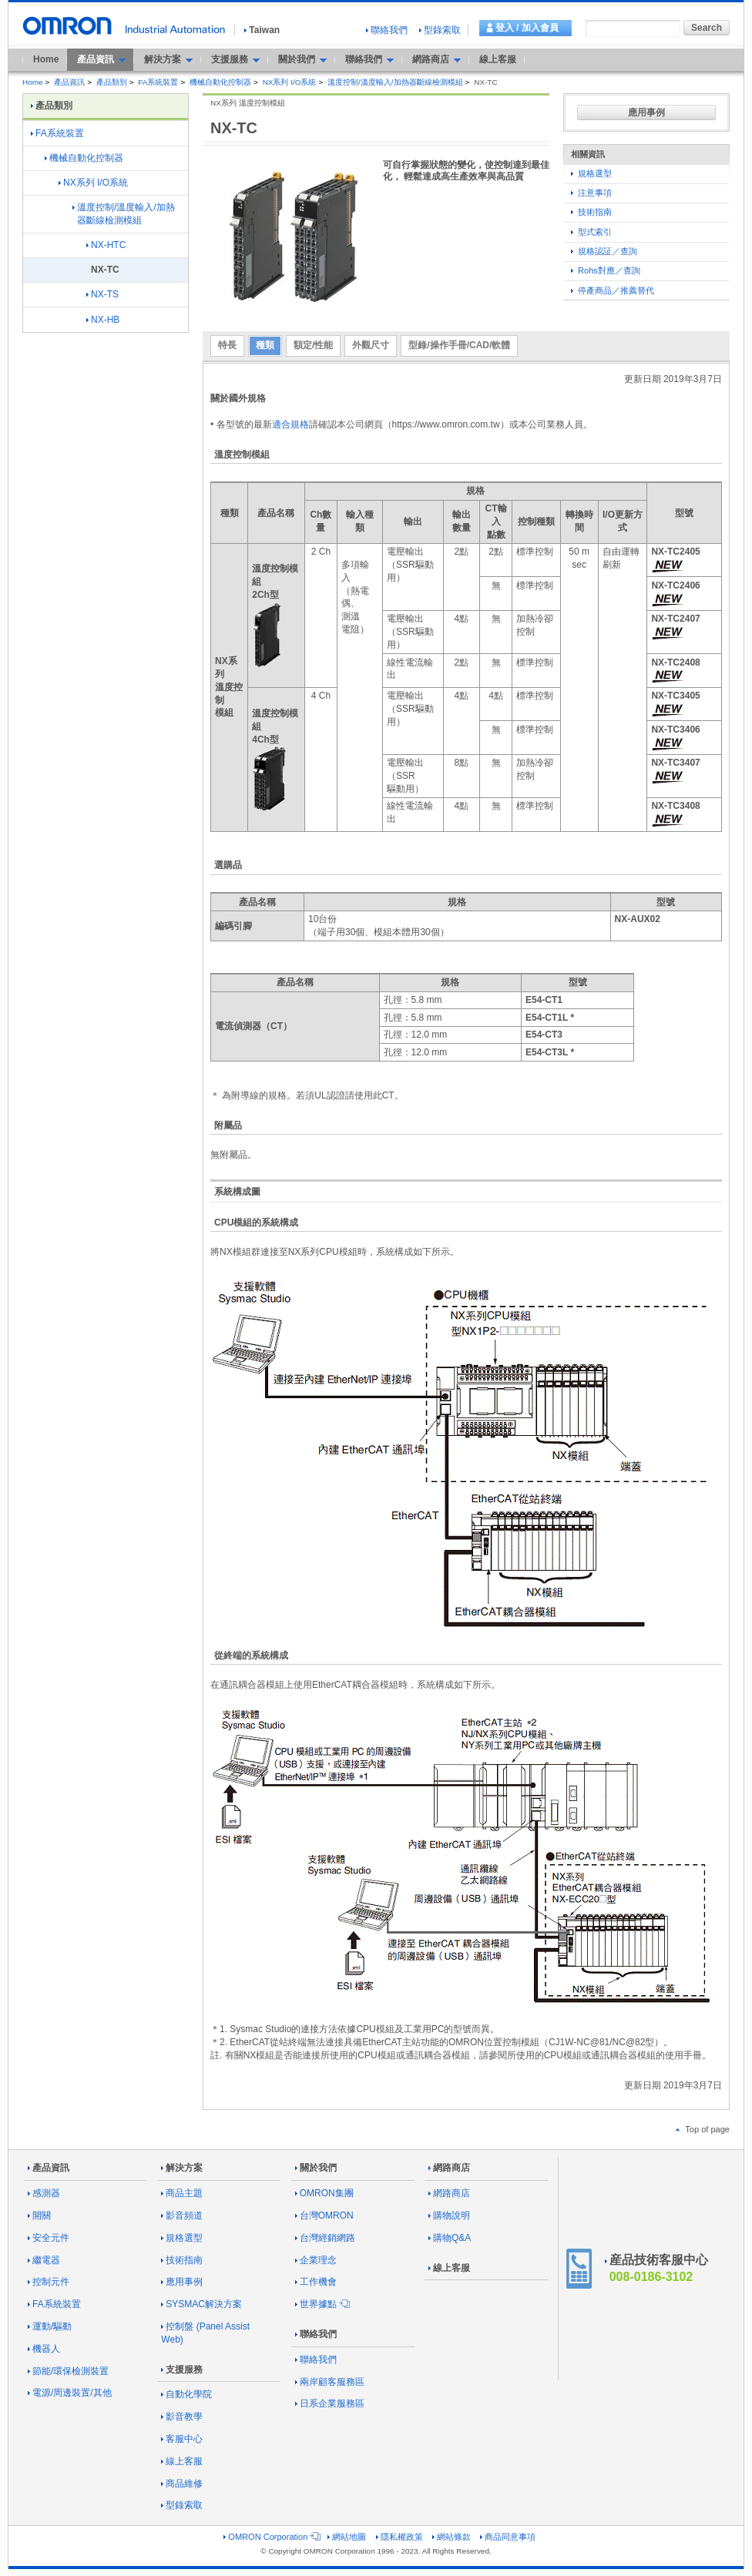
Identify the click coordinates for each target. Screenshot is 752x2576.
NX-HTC (106, 245)
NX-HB (102, 319)
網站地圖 (346, 2536)
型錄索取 (440, 30)
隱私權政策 (399, 2536)
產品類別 (111, 82)
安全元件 (48, 2237)
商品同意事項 (507, 2536)
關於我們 (316, 2167)
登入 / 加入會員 (527, 27)
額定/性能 (313, 345)
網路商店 (449, 2167)
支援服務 (182, 2369)
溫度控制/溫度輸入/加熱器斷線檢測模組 (395, 82)
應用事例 (646, 112)
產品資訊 (69, 82)
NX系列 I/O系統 (290, 82)
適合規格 (290, 424)
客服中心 (182, 2438)
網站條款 (451, 2536)
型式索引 (591, 231)
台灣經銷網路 (325, 2237)
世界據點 (321, 2304)
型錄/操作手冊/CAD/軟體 (459, 345)
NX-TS (102, 294)
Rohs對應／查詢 (605, 270)
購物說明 (449, 2215)
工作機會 (316, 2281)
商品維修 (182, 2483)
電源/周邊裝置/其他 (70, 2392)
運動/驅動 (50, 2326)
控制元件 (48, 2281)
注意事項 (591, 192)
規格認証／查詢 (604, 251)
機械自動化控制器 (220, 82)
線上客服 (497, 59)
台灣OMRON (324, 2215)
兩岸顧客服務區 (329, 2381)
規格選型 (591, 173)
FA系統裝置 (158, 82)
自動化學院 (186, 2394)
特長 (227, 345)
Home (46, 59)
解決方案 (182, 2167)
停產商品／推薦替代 (612, 290)
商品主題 (182, 2193)
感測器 (44, 2193)
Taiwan (262, 30)
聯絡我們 (387, 30)
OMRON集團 (324, 2193)
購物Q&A (449, 2237)
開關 (39, 2215)
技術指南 (591, 211)
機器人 (44, 2348)
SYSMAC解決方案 (201, 2304)
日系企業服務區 (329, 2403)
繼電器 (44, 2260)
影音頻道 (182, 2215)
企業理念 (316, 2260)
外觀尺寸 (370, 345)
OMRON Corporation (270, 2536)
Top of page (703, 2129)
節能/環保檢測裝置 (68, 2371)
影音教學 (182, 2416)
